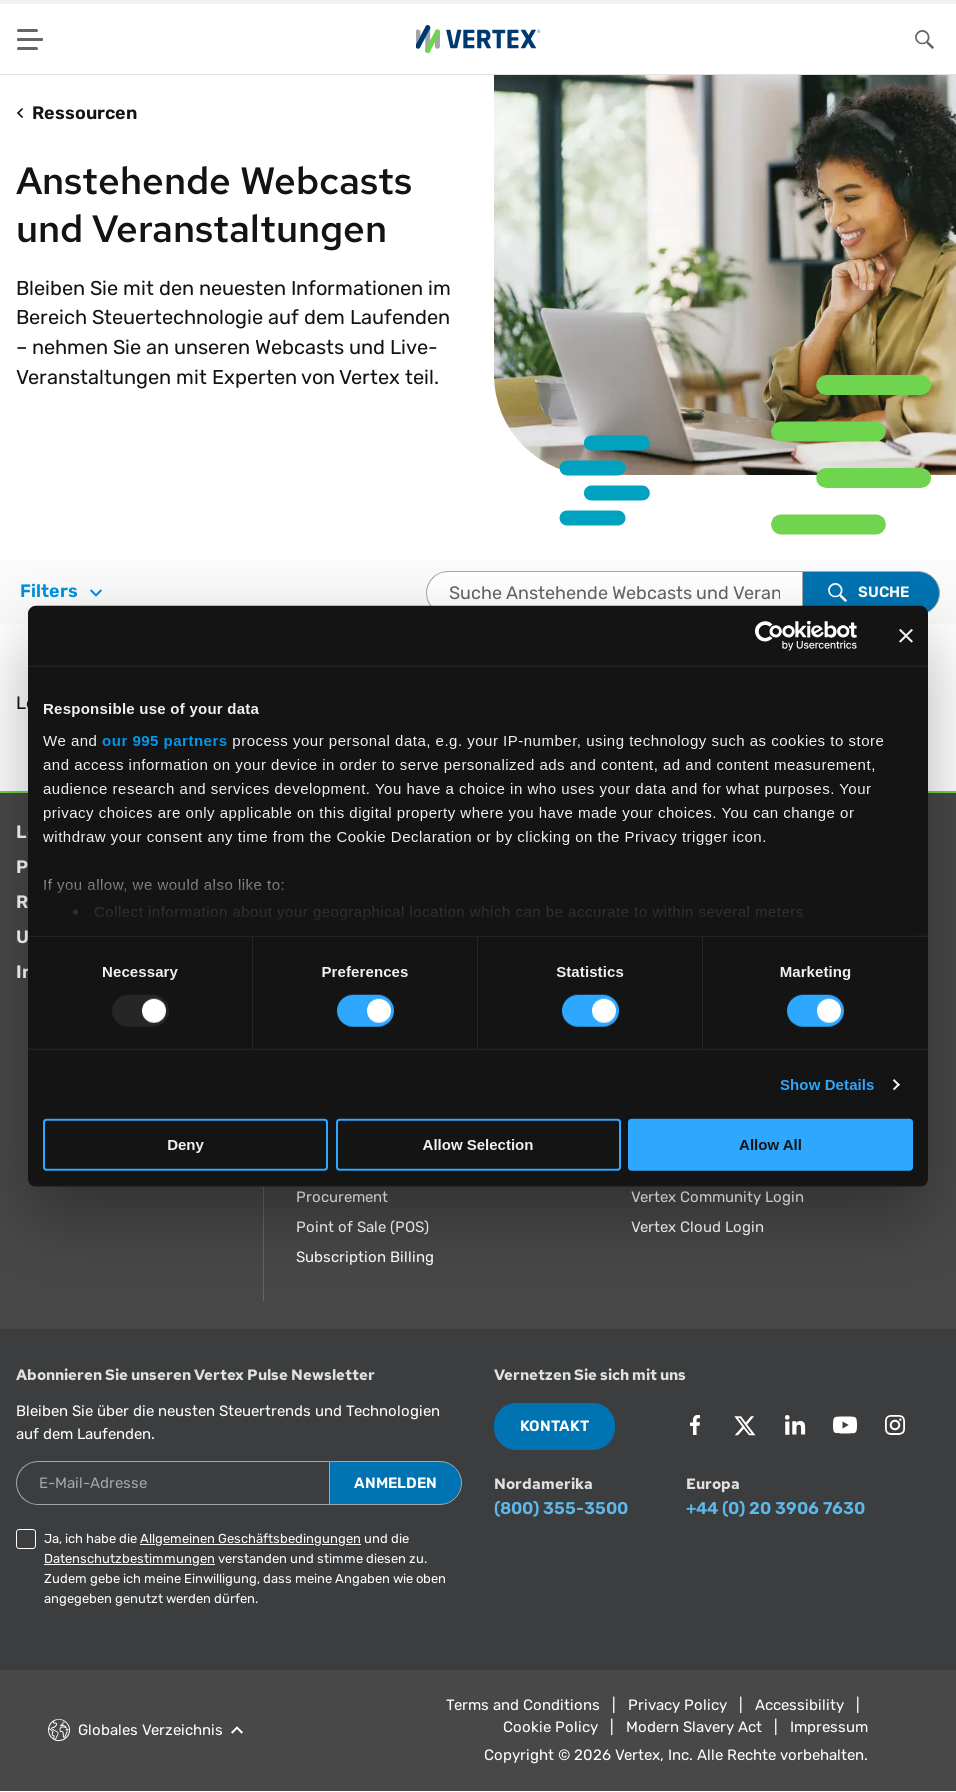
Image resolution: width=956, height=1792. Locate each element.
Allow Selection (478, 1144)
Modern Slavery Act (694, 1727)
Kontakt (554, 1426)
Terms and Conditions (523, 1705)
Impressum (829, 1727)
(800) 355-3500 (561, 1508)
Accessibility (799, 1705)
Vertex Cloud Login (697, 1227)
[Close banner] (906, 636)
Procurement (342, 1197)
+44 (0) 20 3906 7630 (775, 1508)
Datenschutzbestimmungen (129, 1558)
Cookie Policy (550, 1727)
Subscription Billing (365, 1257)
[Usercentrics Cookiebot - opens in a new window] (769, 636)
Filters (61, 591)
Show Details (827, 1084)
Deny (185, 1144)
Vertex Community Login (717, 1197)
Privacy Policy (677, 1705)
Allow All (770, 1144)
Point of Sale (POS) (362, 1227)
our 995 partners (165, 739)
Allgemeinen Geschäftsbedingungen (250, 1538)
